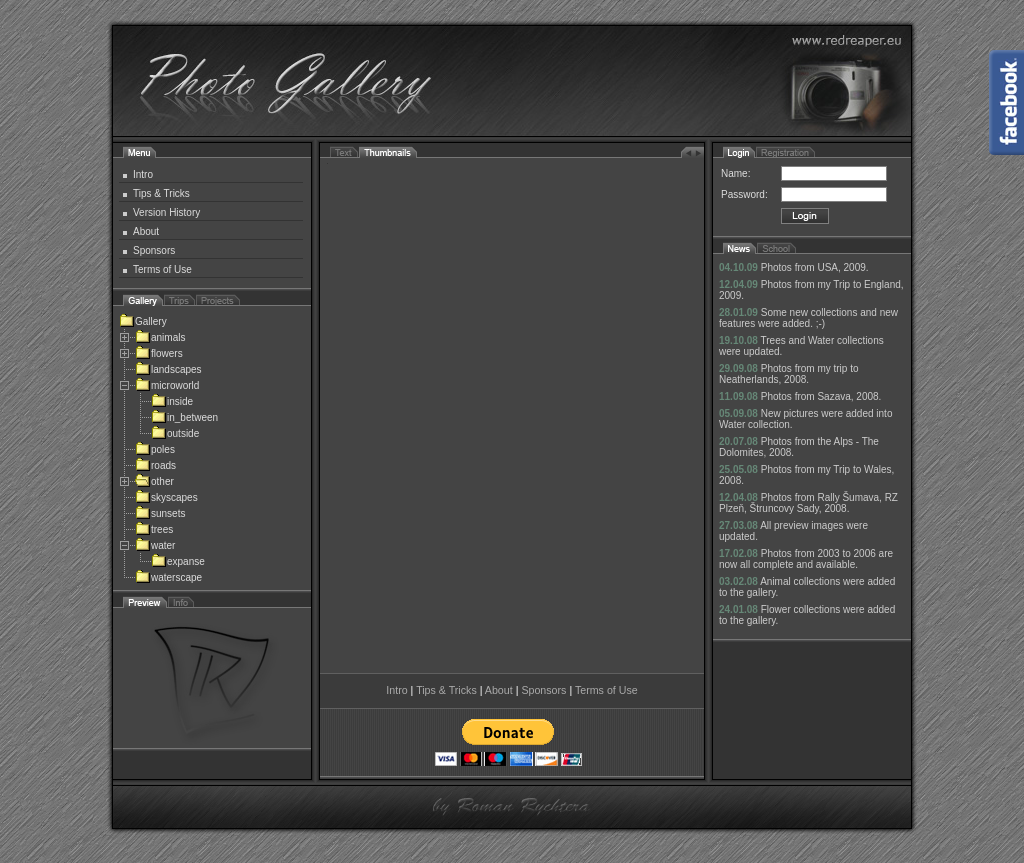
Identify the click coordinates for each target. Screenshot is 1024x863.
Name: (735, 173)
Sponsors (154, 250)
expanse (178, 561)
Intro (143, 174)
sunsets (160, 513)
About (146, 231)
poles (155, 449)
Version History (166, 212)
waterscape (168, 577)
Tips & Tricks (161, 193)
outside (175, 433)
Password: (744, 194)
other (154, 481)
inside (172, 401)
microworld (167, 385)
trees (154, 529)
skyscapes (166, 497)
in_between (184, 417)
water (155, 545)
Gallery (143, 321)
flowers (159, 353)
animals (160, 337)
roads (155, 465)
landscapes (168, 369)
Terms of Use (162, 269)
